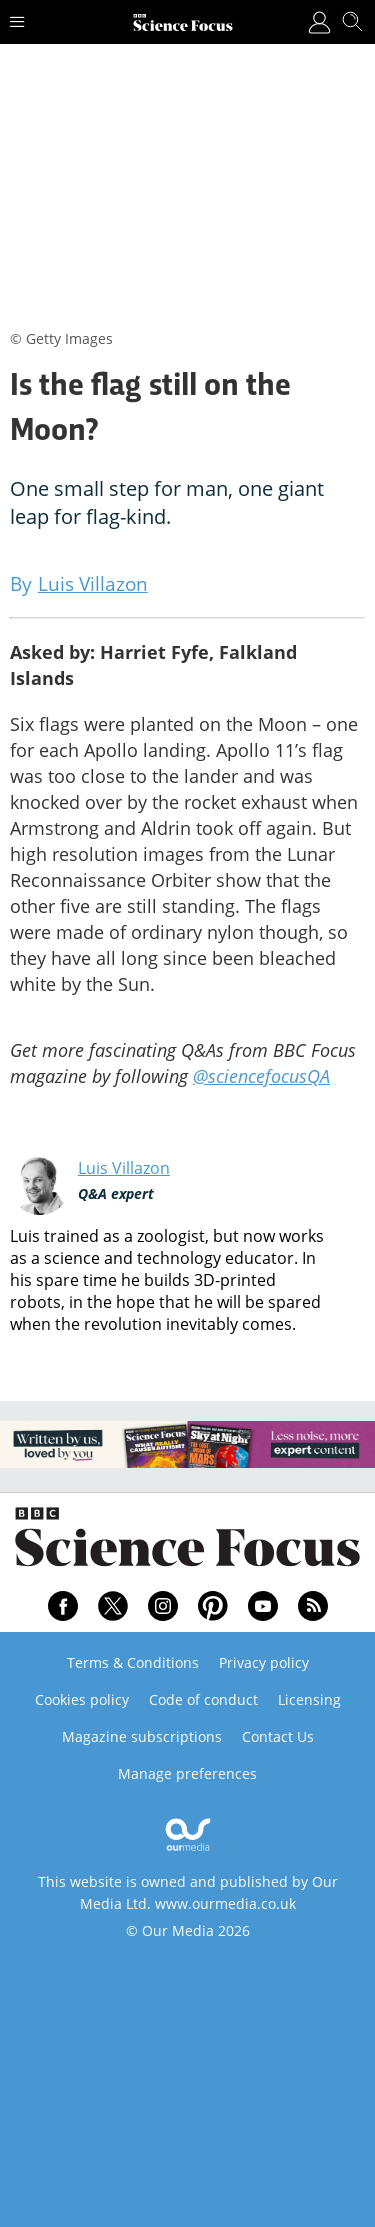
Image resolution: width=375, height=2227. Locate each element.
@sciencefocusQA (261, 1076)
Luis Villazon (124, 1168)
